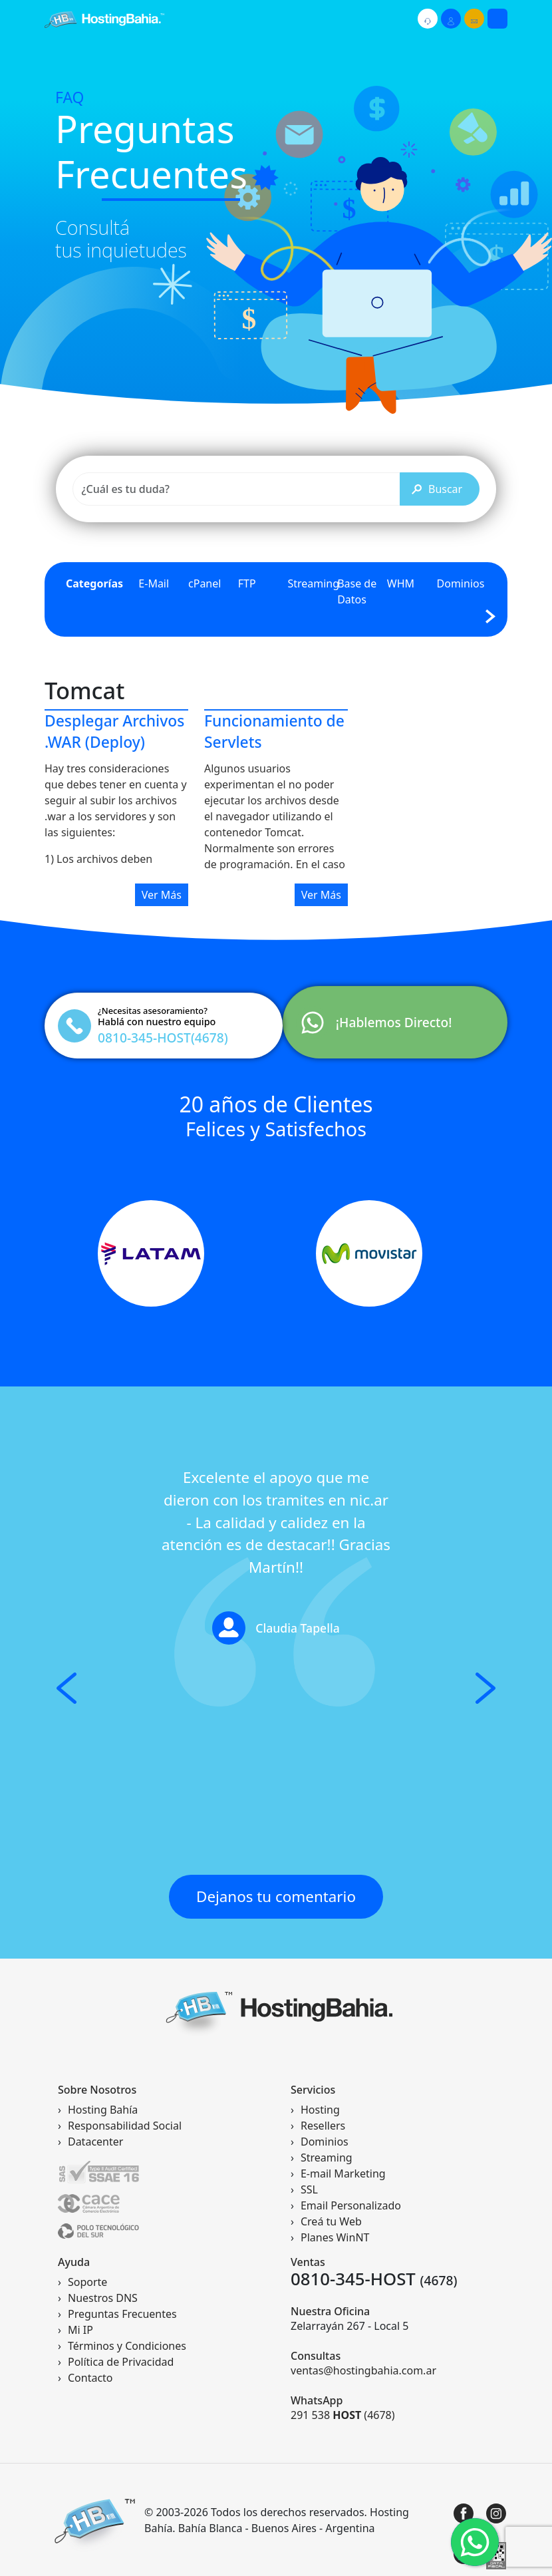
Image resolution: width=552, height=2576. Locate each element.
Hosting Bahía (103, 2109)
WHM (400, 583)
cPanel (204, 583)
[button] (66, 1688)
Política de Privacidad (121, 2361)
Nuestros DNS (103, 2298)
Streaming (313, 583)
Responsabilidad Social (125, 2125)
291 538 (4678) (343, 2415)
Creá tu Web (331, 2221)
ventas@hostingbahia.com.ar (363, 2370)
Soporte (87, 2282)
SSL (309, 2189)
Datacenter (95, 2141)
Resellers (323, 2125)
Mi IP (80, 2330)
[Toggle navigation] (497, 19)
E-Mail (153, 583)
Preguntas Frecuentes (122, 2314)
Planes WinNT (335, 2237)
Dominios (461, 583)
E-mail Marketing (343, 2173)
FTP (247, 583)
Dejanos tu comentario (276, 1896)
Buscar (437, 489)
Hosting (320, 2109)
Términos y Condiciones (127, 2345)
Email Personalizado (351, 2205)
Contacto (90, 2377)
